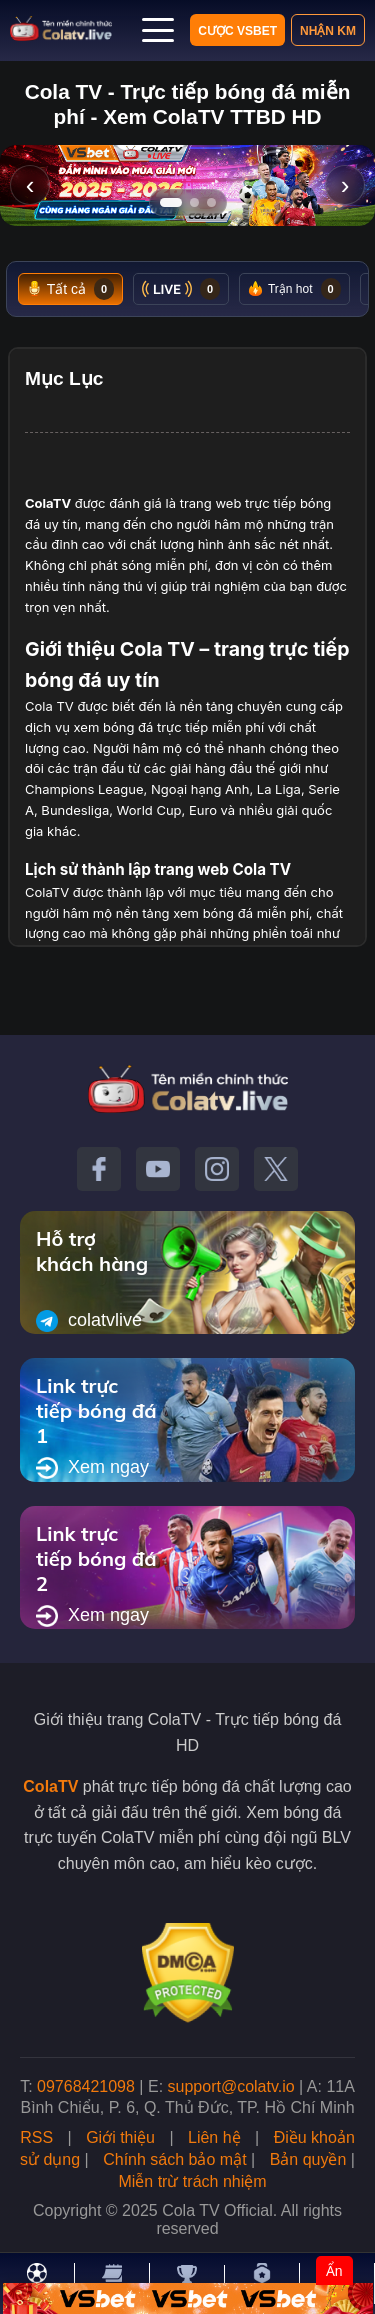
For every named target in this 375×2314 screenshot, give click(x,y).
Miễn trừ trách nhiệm (192, 2181)
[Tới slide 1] (171, 202)
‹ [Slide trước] (30, 185)
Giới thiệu (120, 2137)
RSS (36, 2137)
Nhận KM (328, 31)
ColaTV (50, 1786)
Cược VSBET (237, 31)
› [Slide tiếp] (345, 185)
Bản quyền (308, 2159)
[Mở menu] (158, 30)
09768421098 (86, 2086)
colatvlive (89, 1321)
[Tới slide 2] (194, 202)
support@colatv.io (231, 2086)
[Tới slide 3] (211, 202)
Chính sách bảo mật (174, 2159)
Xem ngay (92, 1468)
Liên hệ (214, 2137)
